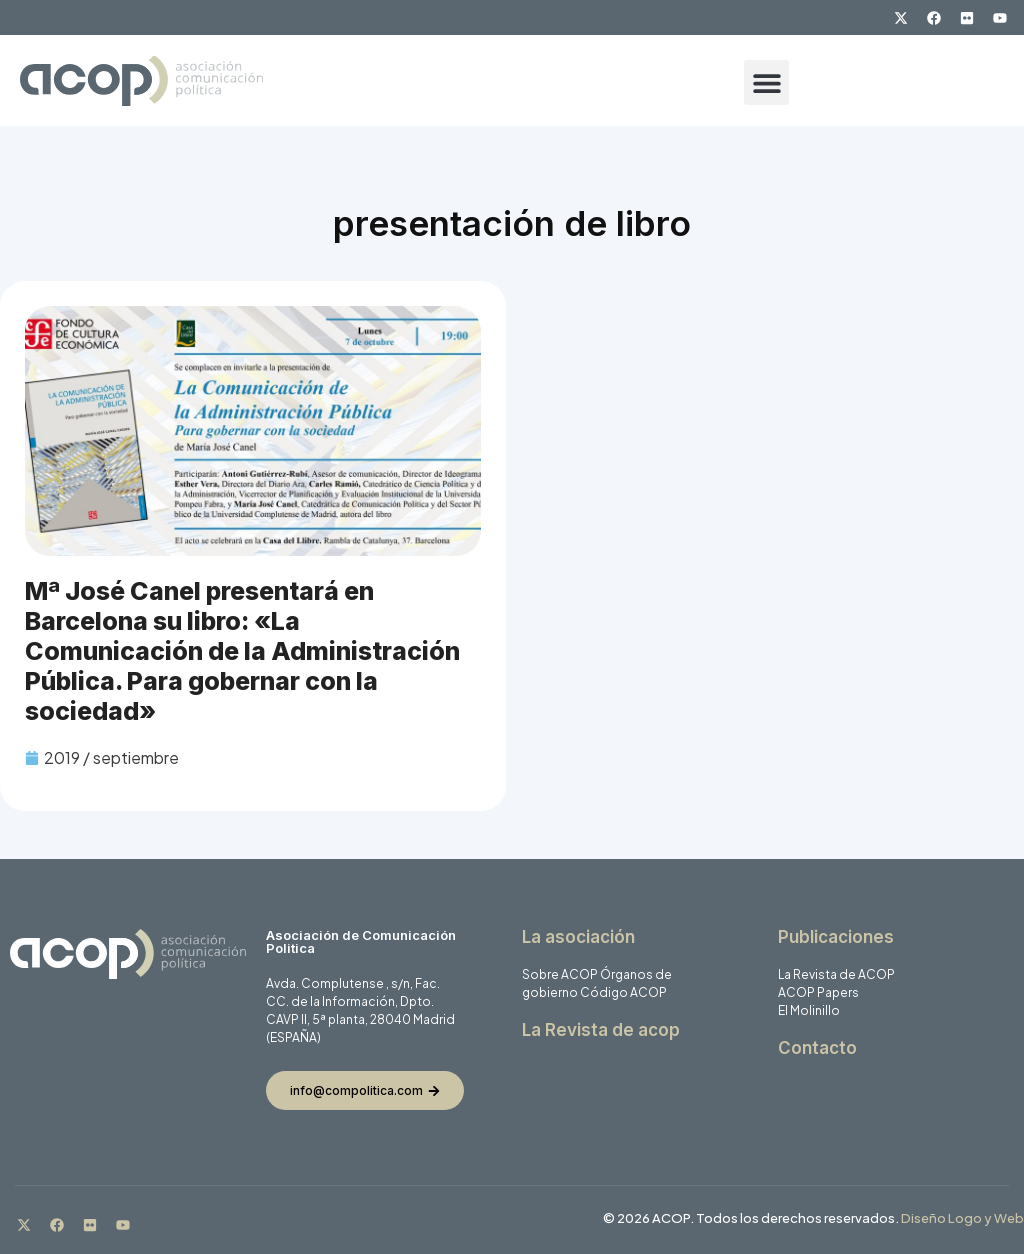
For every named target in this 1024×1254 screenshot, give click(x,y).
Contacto (817, 1048)
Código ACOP (623, 992)
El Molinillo (809, 1010)
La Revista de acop (601, 1030)
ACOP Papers (818, 992)
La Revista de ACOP (836, 974)
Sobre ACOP (560, 974)
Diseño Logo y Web (962, 1218)
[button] (766, 82)
